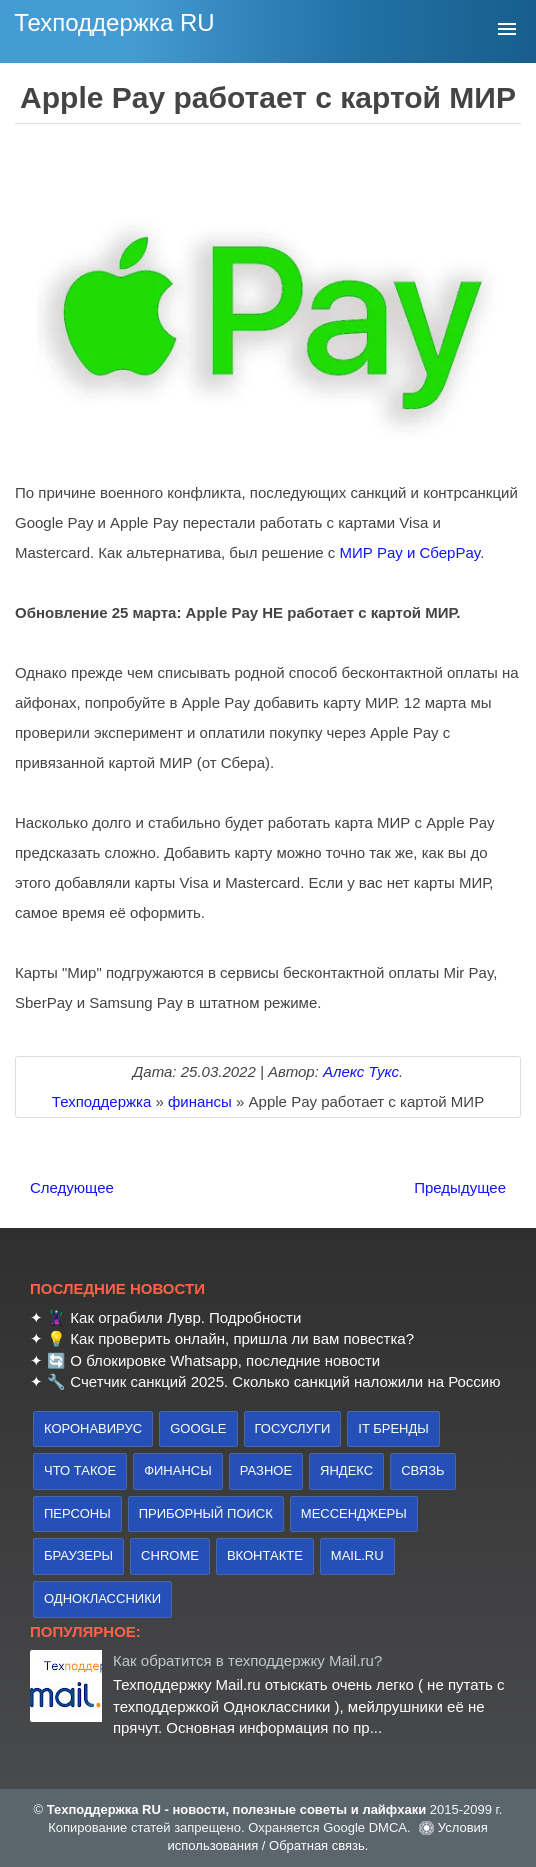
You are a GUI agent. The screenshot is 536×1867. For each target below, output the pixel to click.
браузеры (78, 1555)
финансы (178, 1470)
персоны (77, 1513)
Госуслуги (293, 1428)
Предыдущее (460, 1187)
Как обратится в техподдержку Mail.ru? (247, 1660)
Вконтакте (265, 1555)
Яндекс (346, 1470)
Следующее (72, 1187)
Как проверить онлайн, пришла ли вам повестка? (242, 1338)
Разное (266, 1470)
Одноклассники (102, 1598)
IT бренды (393, 1428)
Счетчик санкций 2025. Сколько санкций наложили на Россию (285, 1381)
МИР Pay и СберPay (410, 552)
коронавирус (93, 1428)
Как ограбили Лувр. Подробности (185, 1317)
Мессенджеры (354, 1513)
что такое (80, 1470)
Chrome (170, 1555)
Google (198, 1428)
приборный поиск (206, 1513)
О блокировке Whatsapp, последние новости (225, 1360)
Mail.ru (357, 1555)
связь (422, 1470)
